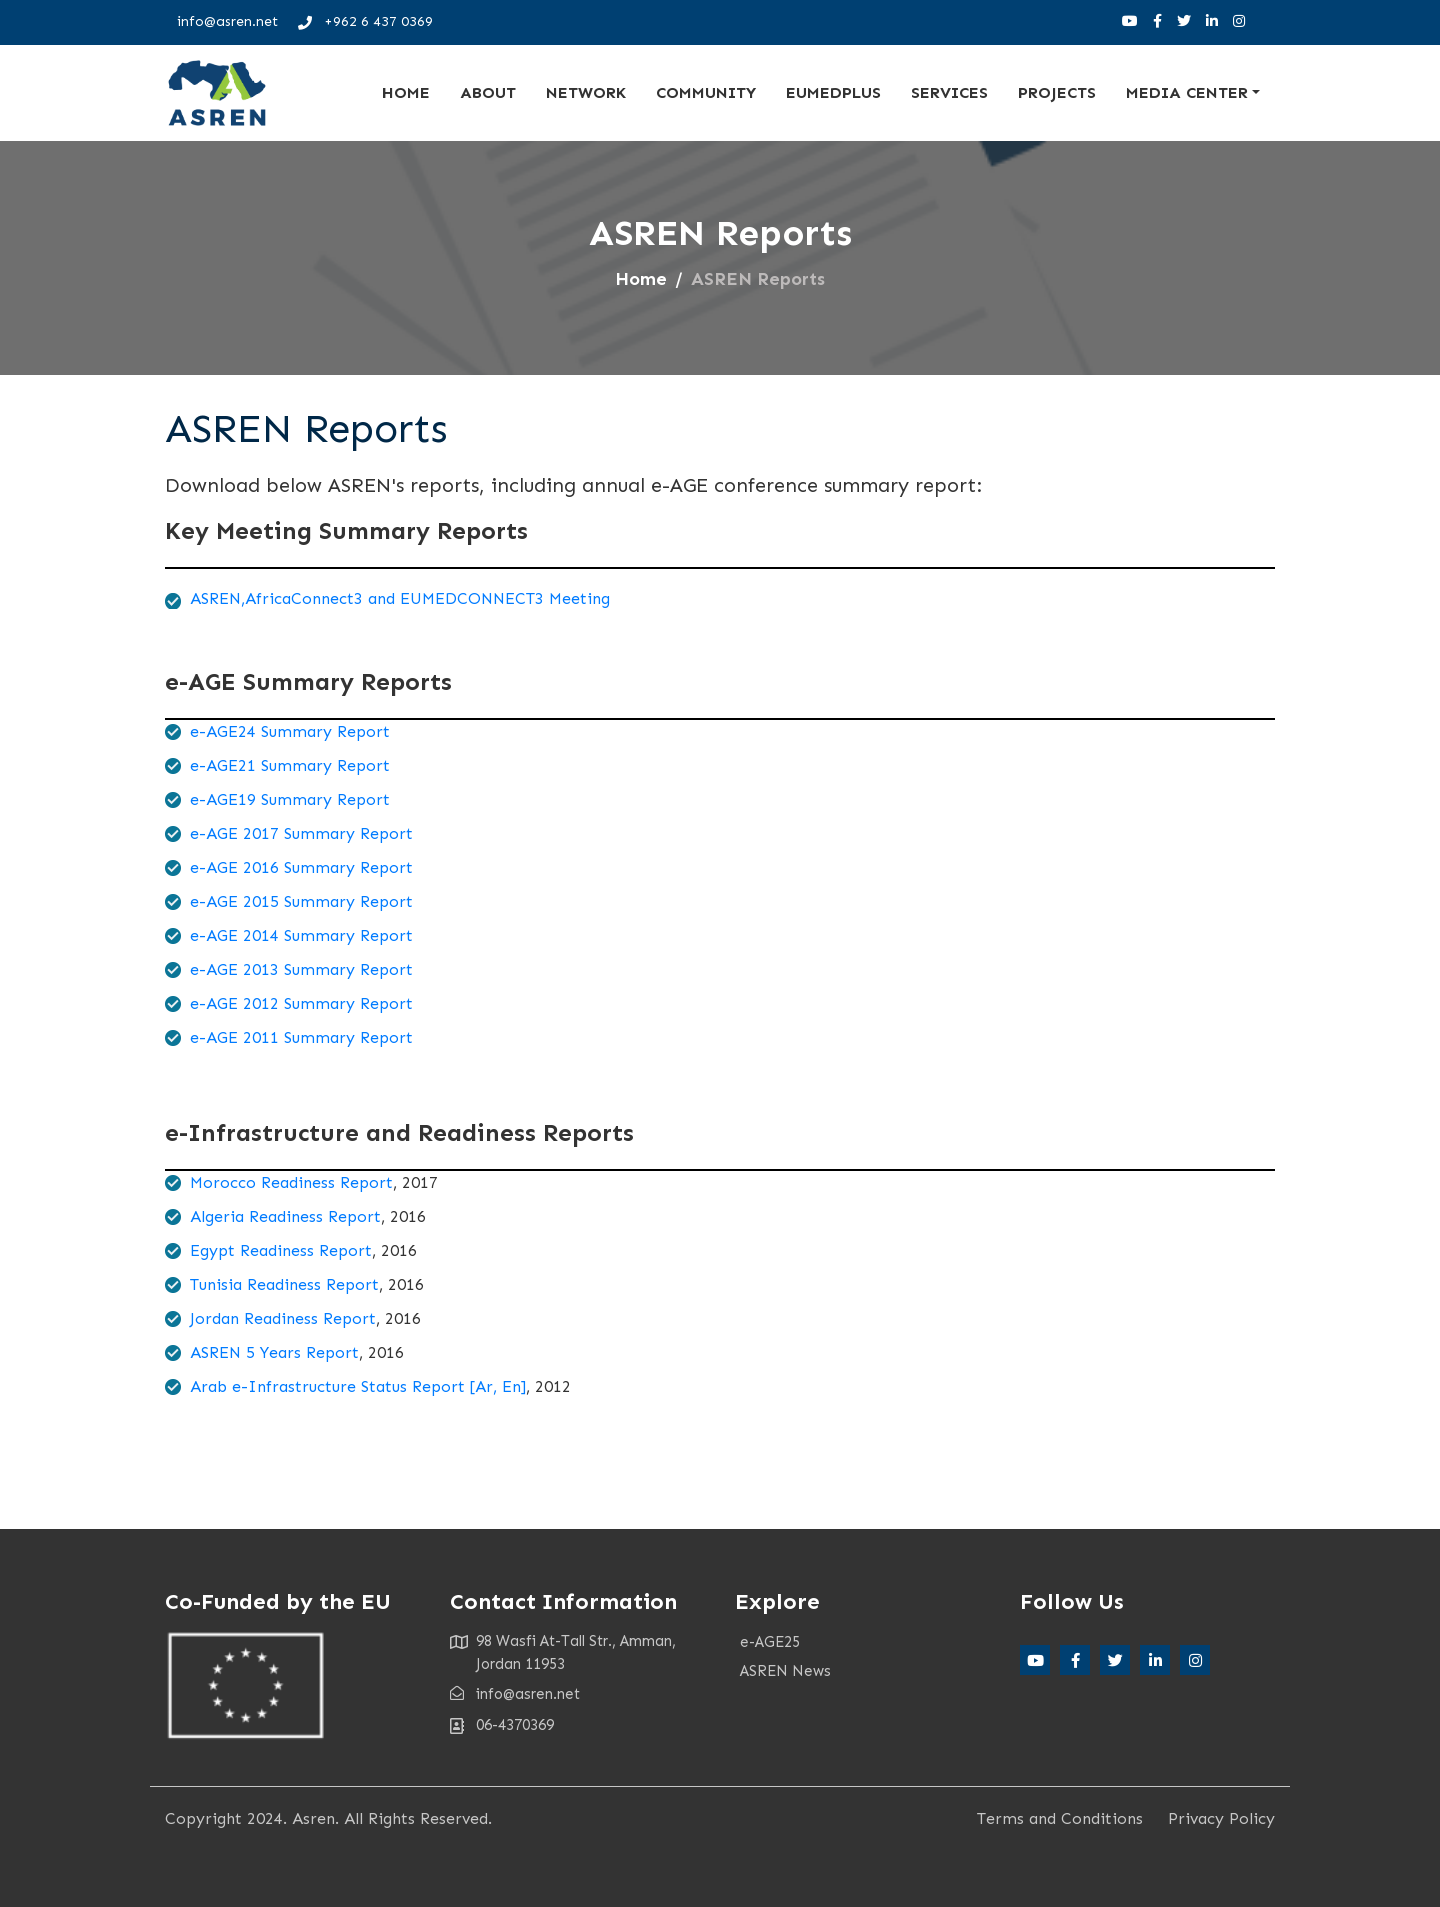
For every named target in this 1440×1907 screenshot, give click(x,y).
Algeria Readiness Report (285, 1216)
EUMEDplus (833, 92)
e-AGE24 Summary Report (290, 731)
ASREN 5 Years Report (274, 1352)
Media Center (1187, 92)
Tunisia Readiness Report (284, 1284)
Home (406, 92)
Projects (1057, 92)
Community (706, 92)
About (488, 92)
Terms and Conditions (1060, 1818)
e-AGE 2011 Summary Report (301, 1037)
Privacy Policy (1221, 1818)
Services (949, 92)
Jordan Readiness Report (283, 1318)
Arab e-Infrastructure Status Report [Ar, (343, 1386)
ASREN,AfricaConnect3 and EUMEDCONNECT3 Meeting (400, 598)
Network (586, 92)
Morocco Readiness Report (291, 1182)
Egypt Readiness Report (281, 1250)
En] (511, 1386)
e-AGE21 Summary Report (290, 765)
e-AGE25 (770, 1642)
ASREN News (785, 1671)
